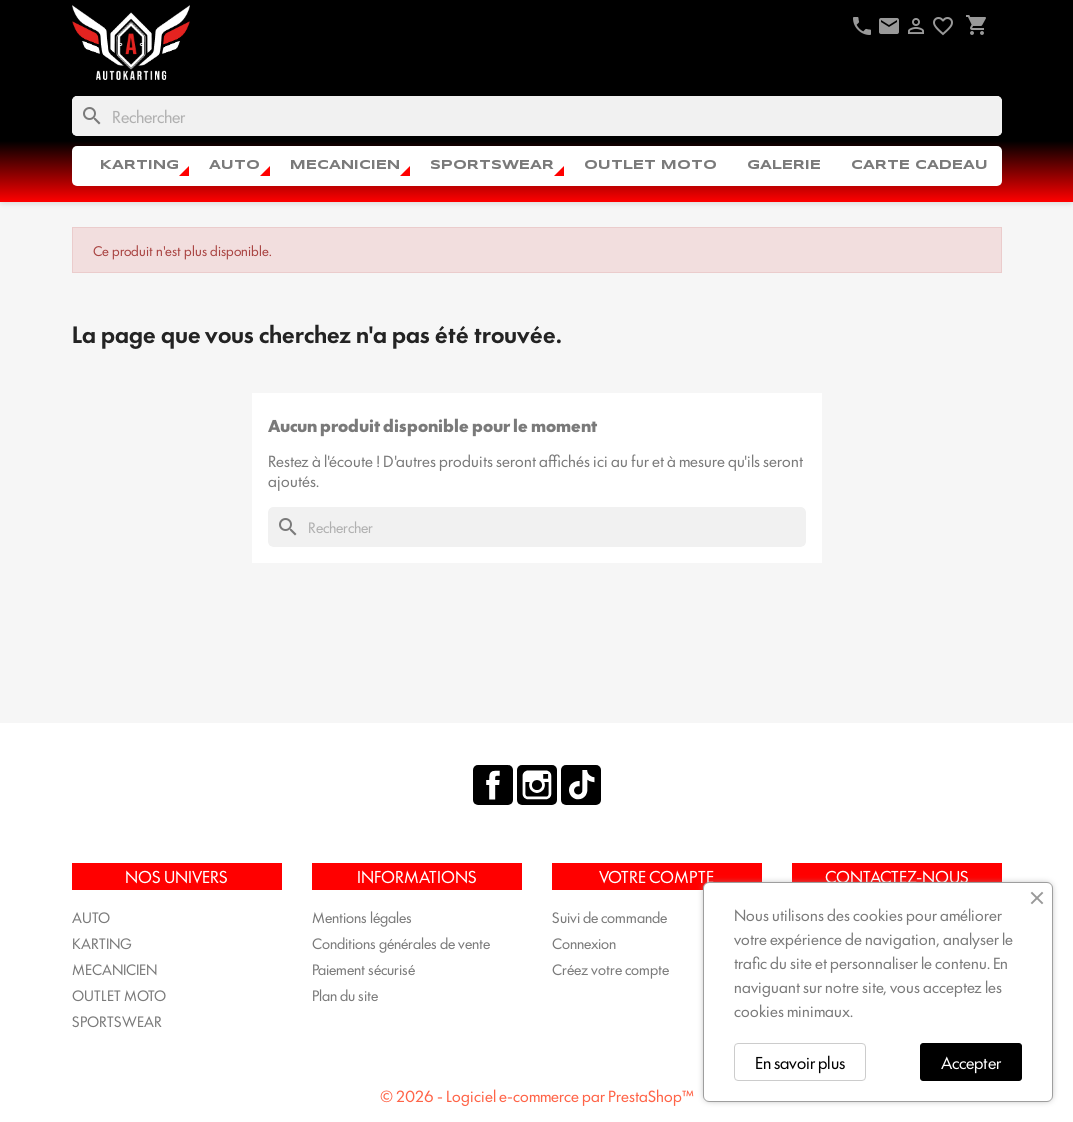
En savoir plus (800, 1062)
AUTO (234, 165)
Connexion (584, 942)
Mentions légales (362, 916)
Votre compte (656, 876)
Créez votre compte (610, 968)
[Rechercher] (537, 116)
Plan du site (345, 994)
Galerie (784, 165)
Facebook (493, 785)
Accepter (971, 1062)
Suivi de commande (609, 916)
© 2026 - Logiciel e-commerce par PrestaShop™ (537, 1095)
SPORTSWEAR (492, 165)
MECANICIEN (345, 165)
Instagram (537, 785)
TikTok (581, 785)
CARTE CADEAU (919, 165)
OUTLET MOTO (650, 165)
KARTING (139, 165)
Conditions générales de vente (401, 942)
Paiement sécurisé (363, 968)
